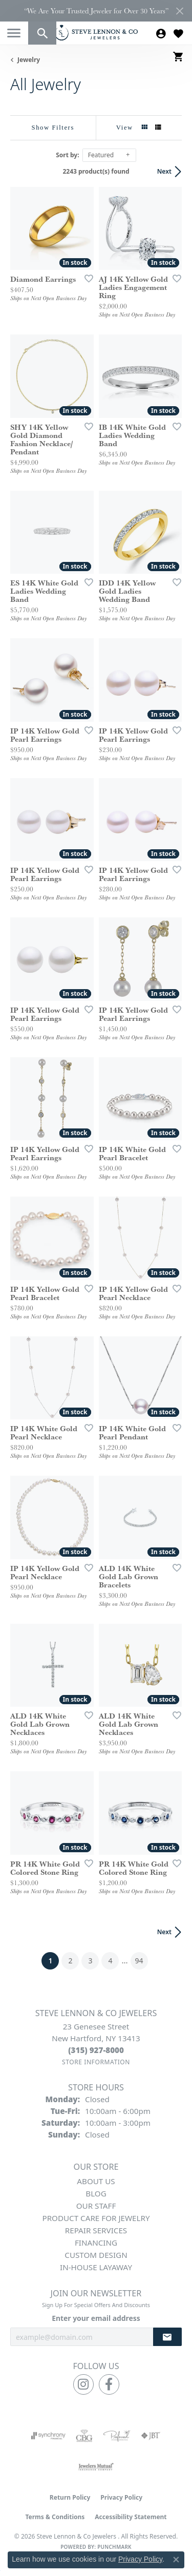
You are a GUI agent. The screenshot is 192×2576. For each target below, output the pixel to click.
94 (139, 1960)
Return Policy (70, 2497)
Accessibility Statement (130, 2516)
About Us (96, 2181)
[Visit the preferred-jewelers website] (117, 2435)
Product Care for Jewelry (96, 2218)
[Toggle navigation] (14, 33)
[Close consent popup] (176, 2560)
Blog (96, 2193)
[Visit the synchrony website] (48, 2435)
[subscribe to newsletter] (167, 2337)
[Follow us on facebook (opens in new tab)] (109, 2384)
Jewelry (28, 59)
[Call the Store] (96, 2050)
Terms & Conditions (54, 2516)
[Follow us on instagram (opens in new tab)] (83, 2384)
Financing (96, 2242)
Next (164, 171)
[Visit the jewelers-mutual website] (96, 2466)
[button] (42, 33)
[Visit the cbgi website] (84, 2435)
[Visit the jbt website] (150, 2435)
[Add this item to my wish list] (85, 278)
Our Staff (96, 2206)
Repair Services (96, 2230)
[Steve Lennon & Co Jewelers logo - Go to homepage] (96, 33)
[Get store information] (96, 2062)
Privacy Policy (121, 2497)
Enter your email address (96, 2318)
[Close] (179, 11)
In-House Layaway (96, 2267)
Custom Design (96, 2255)
